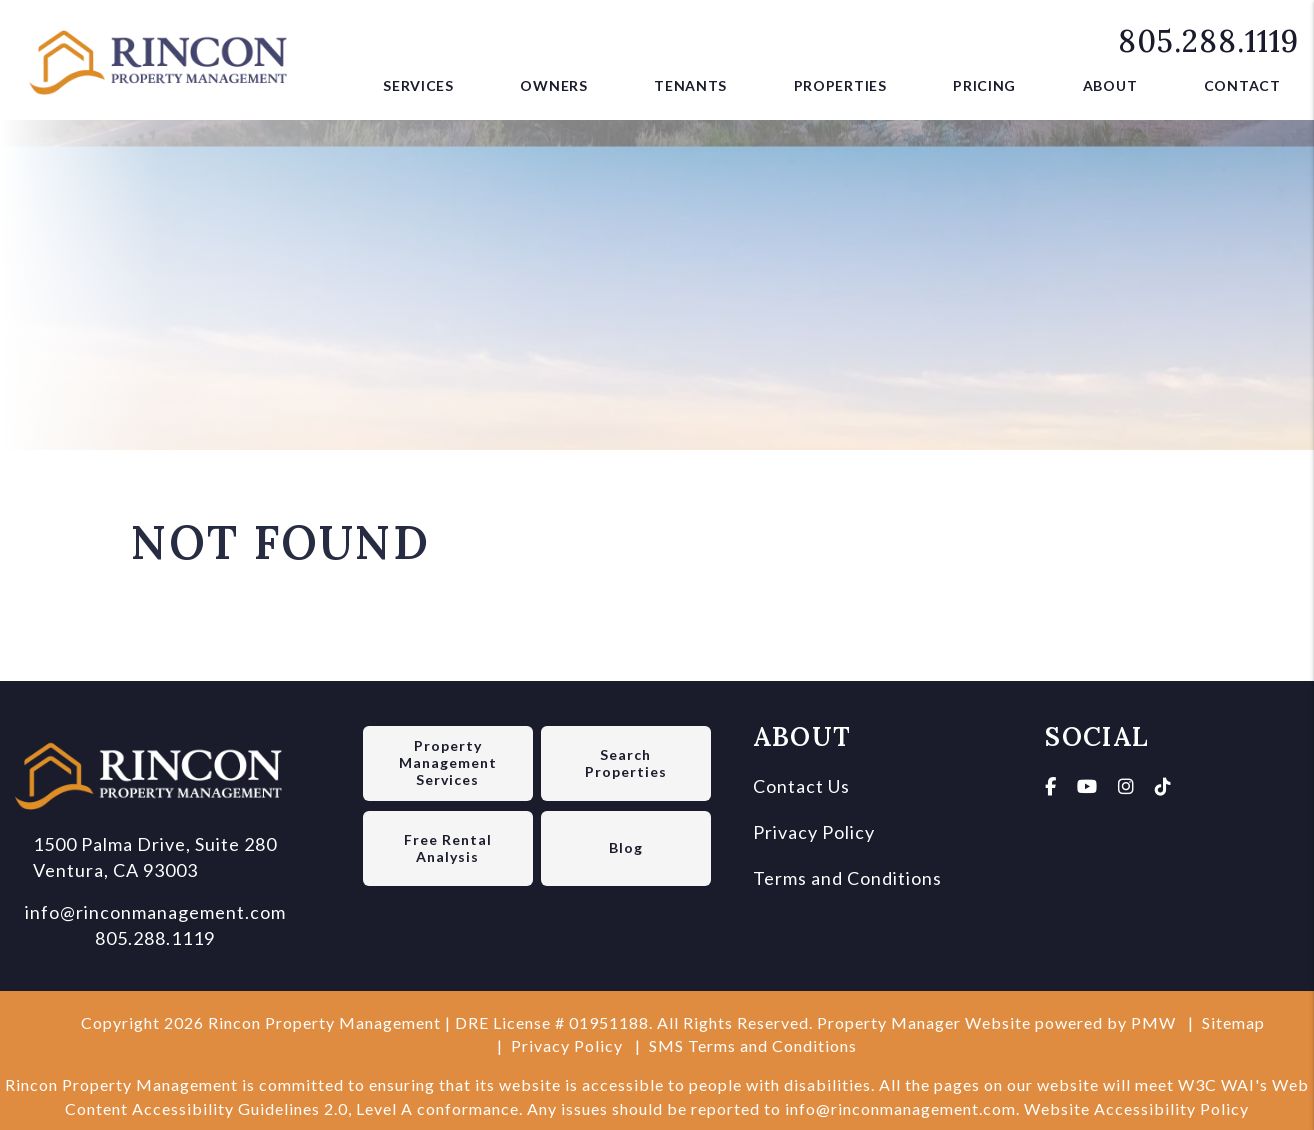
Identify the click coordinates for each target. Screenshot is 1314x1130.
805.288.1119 (1208, 41)
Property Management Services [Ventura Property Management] (448, 762)
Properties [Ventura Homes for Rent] (840, 85)
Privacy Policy (814, 832)
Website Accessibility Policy (1136, 1108)
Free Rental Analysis (448, 848)
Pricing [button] (984, 85)
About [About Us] (1110, 85)
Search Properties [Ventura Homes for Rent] (626, 763)
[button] (1051, 786)
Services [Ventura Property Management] (418, 85)
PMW (1153, 1022)
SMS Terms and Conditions (753, 1045)
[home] (165, 57)
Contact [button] (1242, 85)
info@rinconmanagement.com (155, 912)
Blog (626, 847)
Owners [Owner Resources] (553, 85)
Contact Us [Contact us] (801, 786)
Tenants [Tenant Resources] (690, 85)
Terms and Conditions (847, 878)
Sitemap (1233, 1022)
